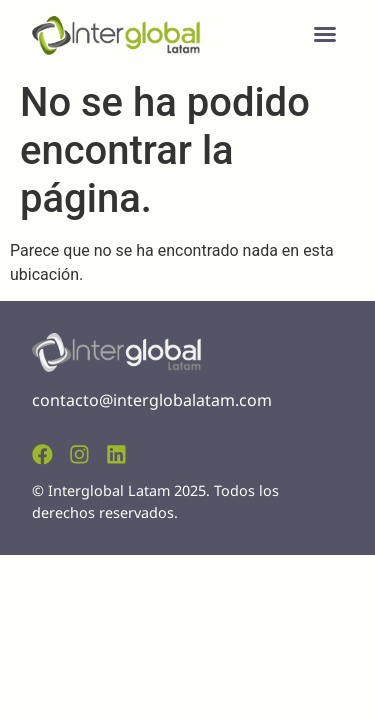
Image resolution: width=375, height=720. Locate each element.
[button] (325, 34)
